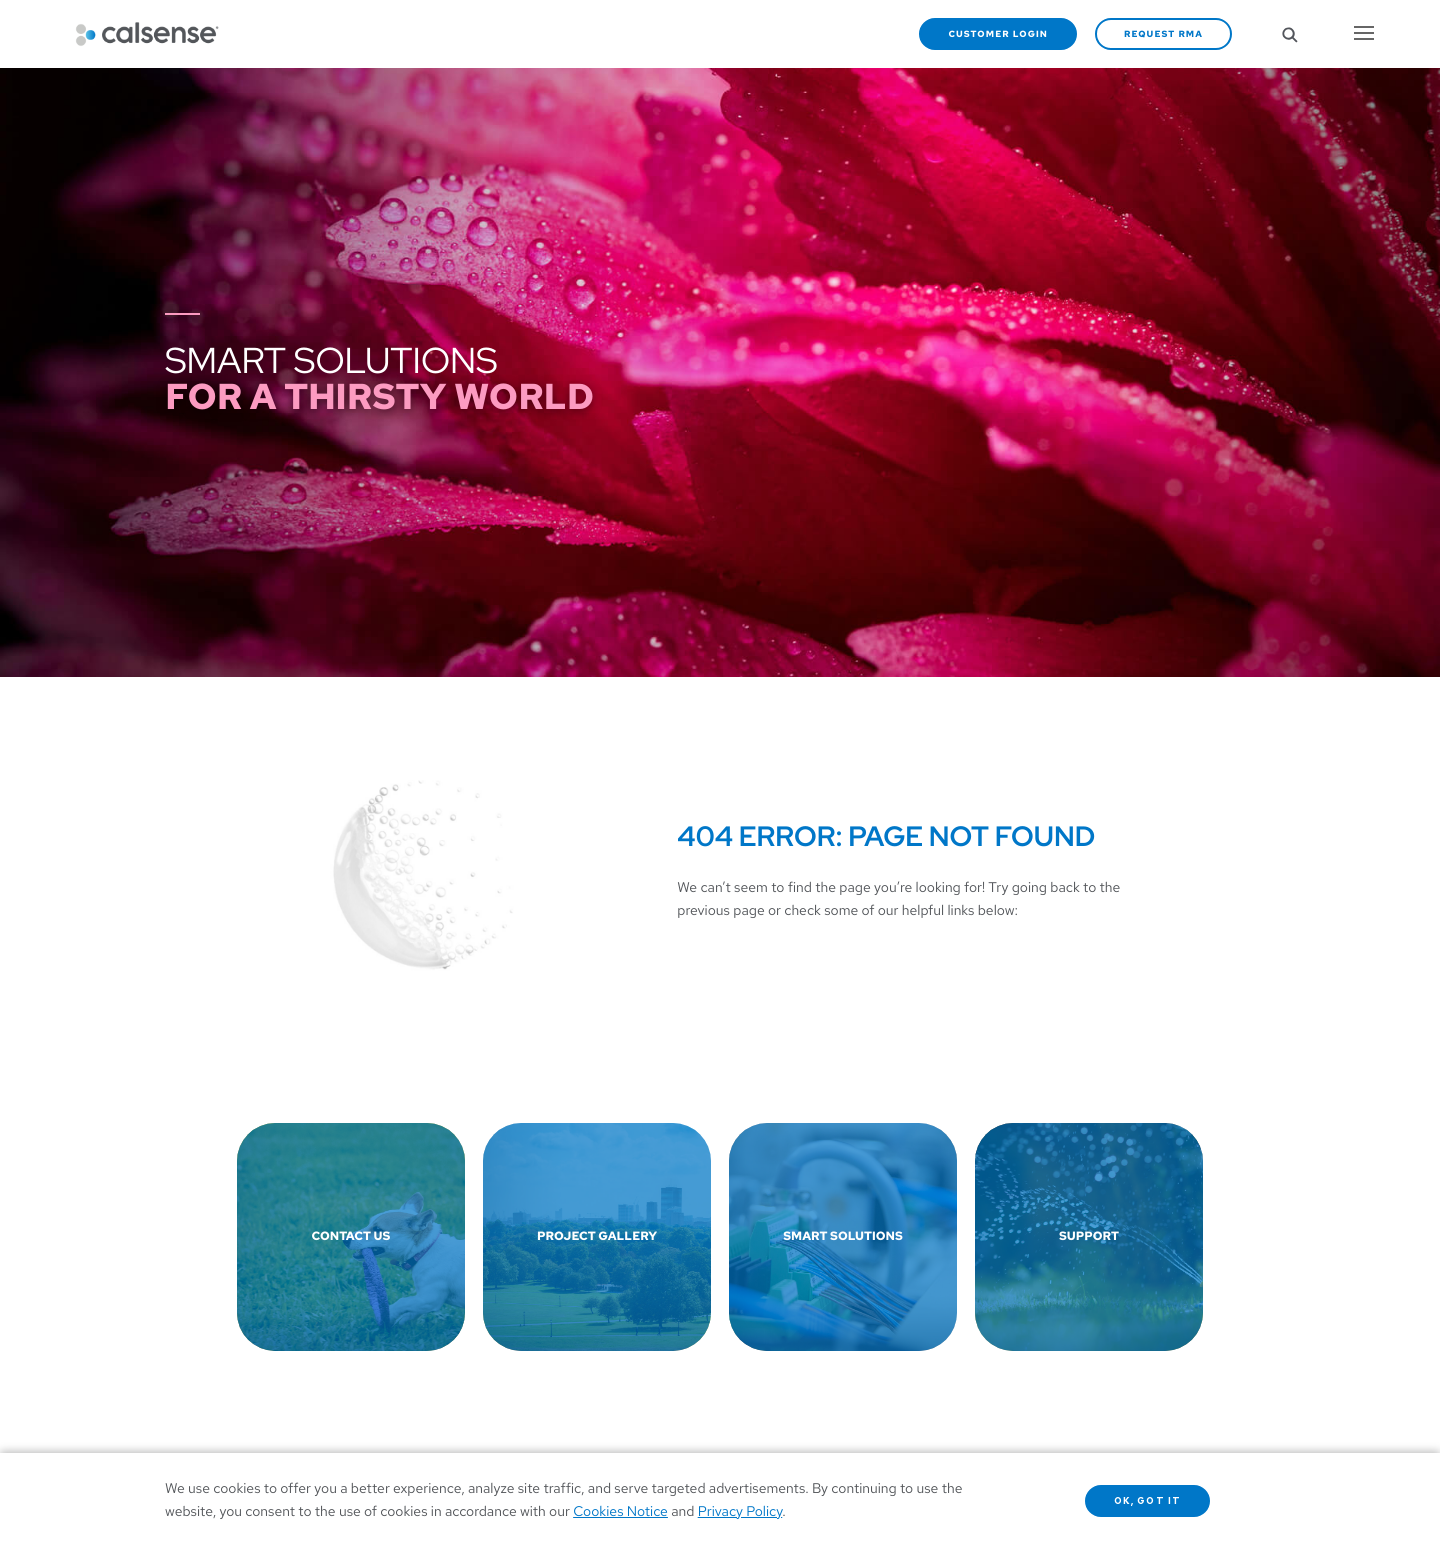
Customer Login (998, 34)
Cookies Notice (620, 1512)
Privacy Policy (740, 1512)
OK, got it (1147, 1501)
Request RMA (1163, 34)
